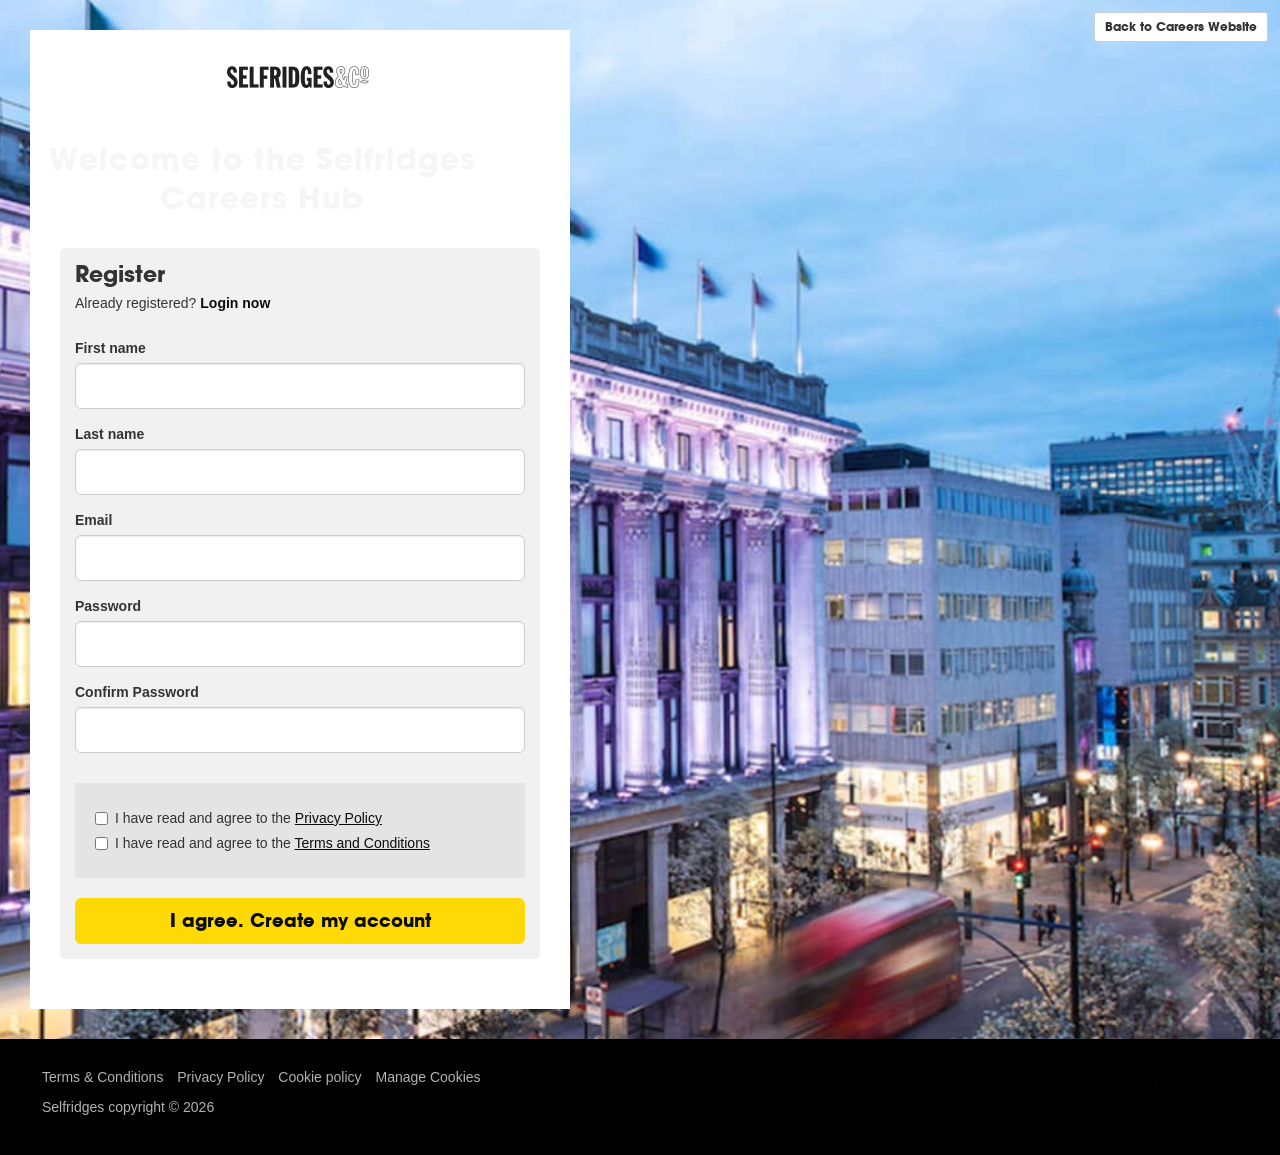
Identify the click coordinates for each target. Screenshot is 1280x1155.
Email (93, 520)
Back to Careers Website (1181, 26)
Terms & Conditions (102, 1077)
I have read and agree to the (238, 818)
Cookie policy (319, 1077)
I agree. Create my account (300, 920)
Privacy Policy (338, 818)
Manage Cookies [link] (427, 1077)
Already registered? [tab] (172, 303)
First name (110, 348)
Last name (109, 434)
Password (108, 606)
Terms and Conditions (362, 843)
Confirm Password (137, 692)
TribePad (1188, 1082)
